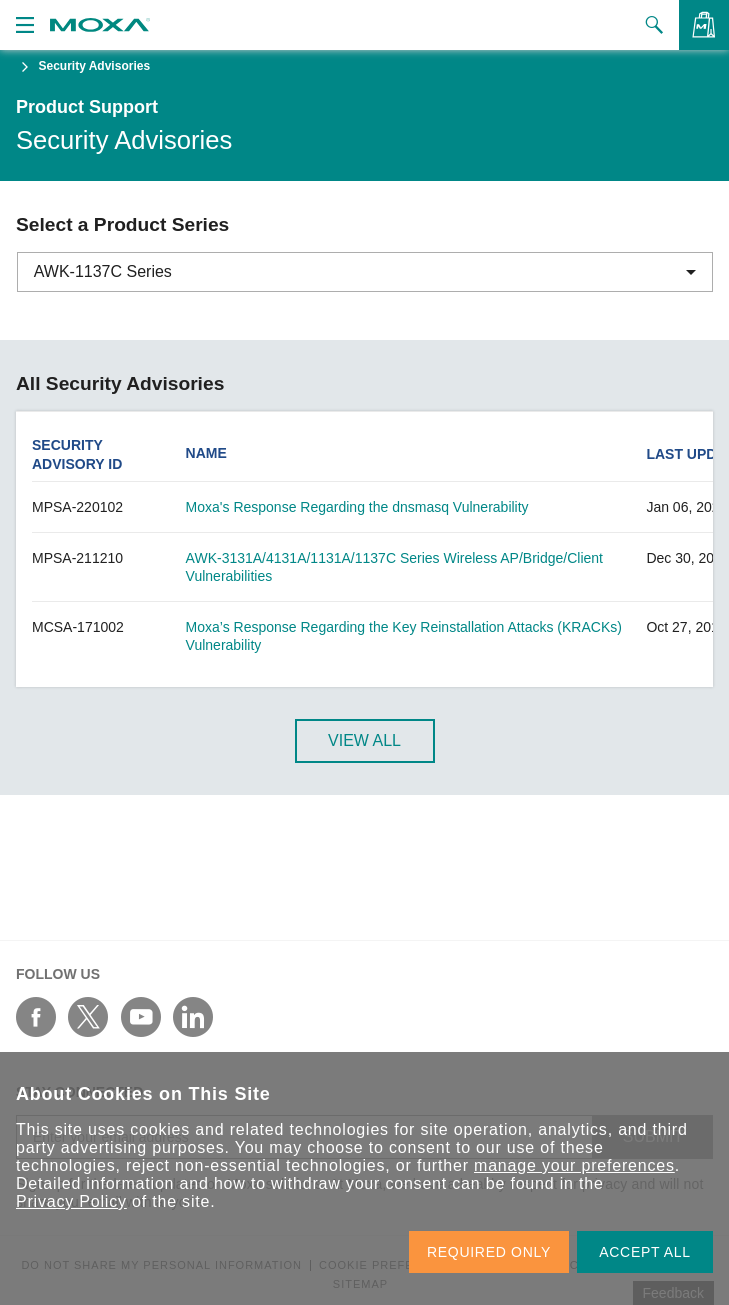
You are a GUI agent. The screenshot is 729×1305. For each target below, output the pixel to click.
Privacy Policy (71, 1201)
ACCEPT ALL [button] (645, 1252)
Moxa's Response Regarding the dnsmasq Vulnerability (357, 507)
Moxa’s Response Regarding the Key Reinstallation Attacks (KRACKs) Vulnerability (404, 636)
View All (364, 740)
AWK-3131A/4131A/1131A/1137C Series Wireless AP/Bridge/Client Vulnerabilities (394, 567)
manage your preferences (574, 1165)
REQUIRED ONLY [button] (489, 1252)
